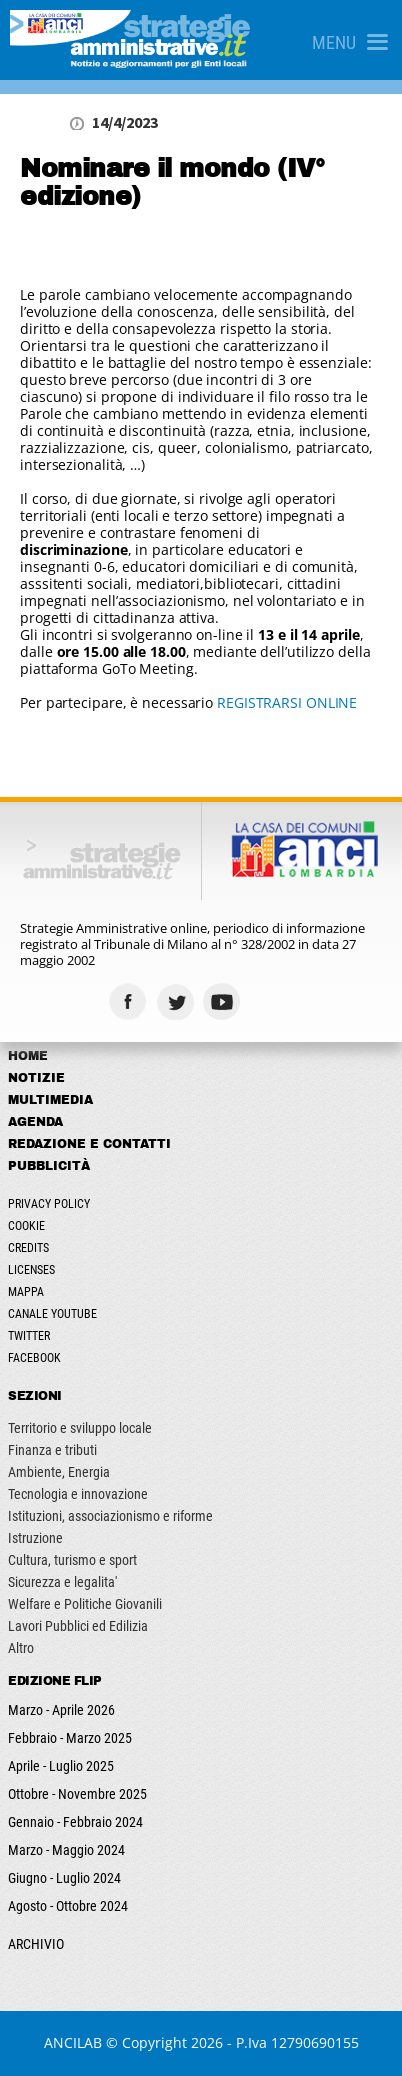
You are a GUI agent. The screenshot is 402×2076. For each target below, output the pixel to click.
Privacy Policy (49, 1204)
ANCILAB (73, 2042)
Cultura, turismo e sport (72, 1560)
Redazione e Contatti (89, 1144)
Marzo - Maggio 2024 (66, 1850)
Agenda (35, 1122)
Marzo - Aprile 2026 (61, 1710)
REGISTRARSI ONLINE (287, 702)
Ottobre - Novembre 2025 (77, 1794)
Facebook (34, 1358)
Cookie (26, 1226)
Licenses (31, 1270)
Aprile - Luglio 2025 (61, 1766)
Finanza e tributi (52, 1450)
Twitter (29, 1336)
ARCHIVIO (36, 1944)
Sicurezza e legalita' (62, 1582)
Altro (21, 1648)
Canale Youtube (52, 1314)
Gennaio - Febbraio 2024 (75, 1822)
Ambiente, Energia (59, 1472)
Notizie (36, 1078)
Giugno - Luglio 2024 (64, 1878)
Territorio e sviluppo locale (80, 1428)
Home (28, 1056)
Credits (28, 1248)
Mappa (26, 1292)
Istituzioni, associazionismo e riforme (110, 1516)
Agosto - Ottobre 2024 (68, 1906)
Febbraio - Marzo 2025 (70, 1738)
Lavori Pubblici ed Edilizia (78, 1626)
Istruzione (35, 1538)
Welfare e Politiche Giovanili (85, 1604)
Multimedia (50, 1100)
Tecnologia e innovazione (78, 1494)
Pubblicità (49, 1166)
